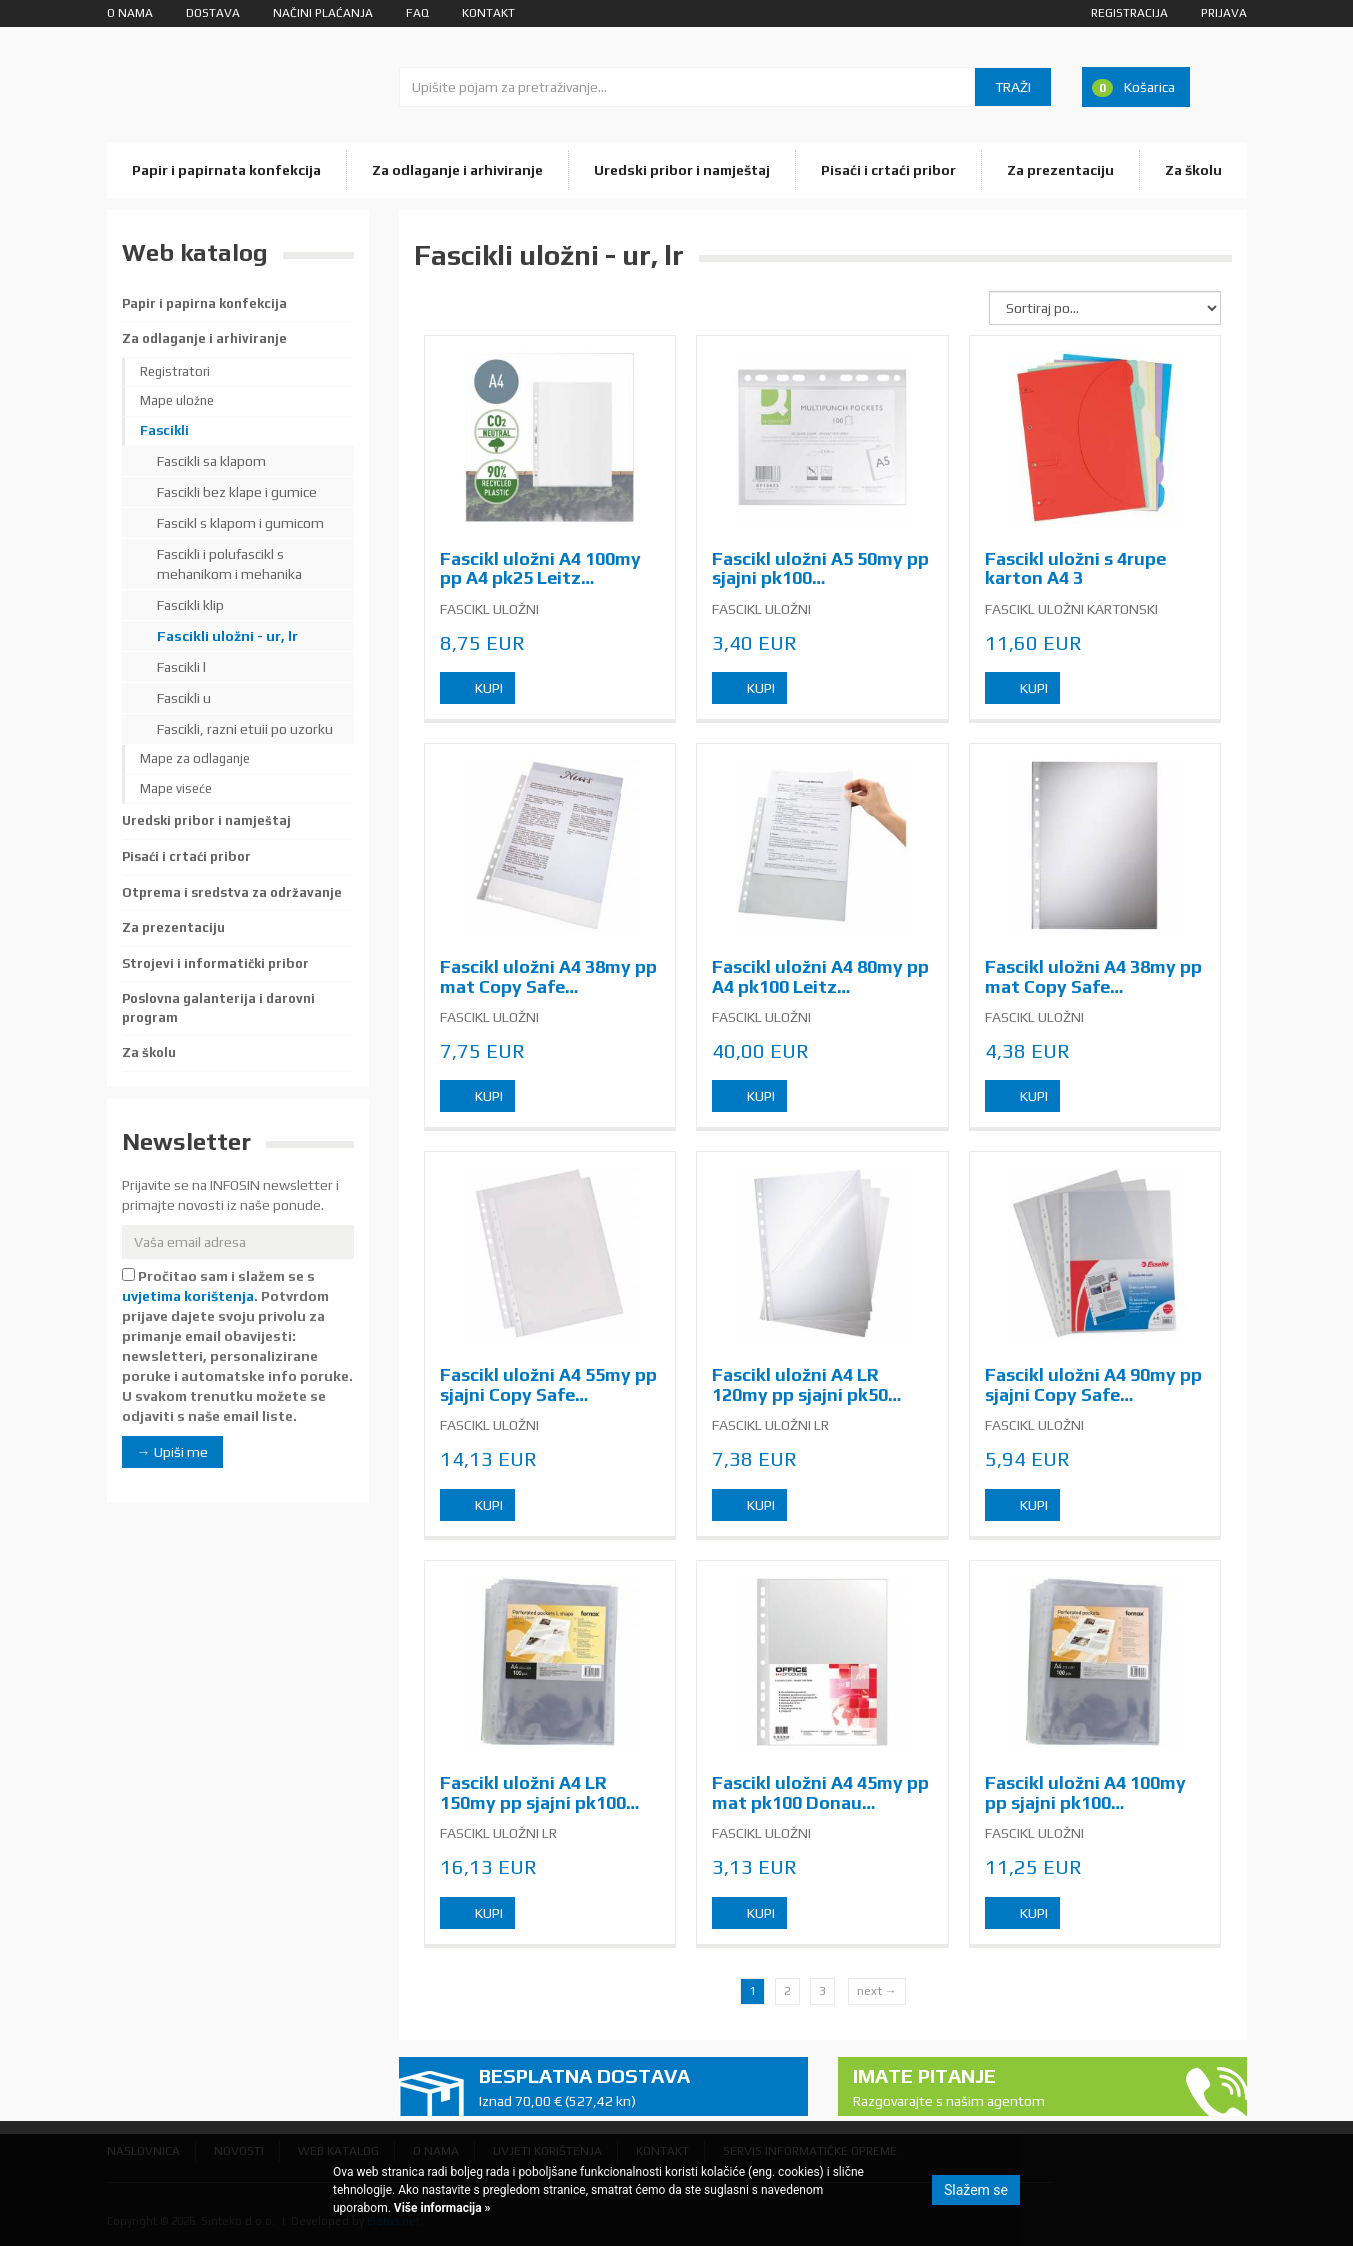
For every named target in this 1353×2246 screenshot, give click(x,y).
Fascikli (164, 430)
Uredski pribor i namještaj (682, 170)
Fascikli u (184, 698)
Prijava (1224, 13)
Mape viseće (176, 788)
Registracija (1129, 13)
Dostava (213, 13)
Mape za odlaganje (195, 758)
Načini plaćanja (323, 13)
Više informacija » (441, 2208)
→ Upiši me (172, 1452)
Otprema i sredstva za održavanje (232, 892)
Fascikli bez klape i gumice (237, 492)
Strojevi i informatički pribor (215, 963)
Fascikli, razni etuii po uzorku (245, 729)
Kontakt (488, 13)
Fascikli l (181, 667)
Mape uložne (177, 400)
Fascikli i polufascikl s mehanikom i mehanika (229, 564)
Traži (1013, 87)
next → (877, 1991)
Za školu (1193, 170)
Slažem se (976, 2190)
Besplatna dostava (636, 2087)
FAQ (417, 13)
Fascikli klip (190, 605)
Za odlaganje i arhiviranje (457, 170)
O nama (130, 13)
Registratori (175, 371)
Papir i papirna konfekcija (204, 303)
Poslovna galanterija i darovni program (218, 1008)
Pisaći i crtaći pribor (888, 170)
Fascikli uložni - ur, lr (227, 636)
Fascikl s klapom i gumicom (240, 523)
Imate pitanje (1010, 2087)
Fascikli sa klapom (211, 461)
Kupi (489, 688)
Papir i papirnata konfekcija (226, 170)
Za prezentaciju (1060, 170)
